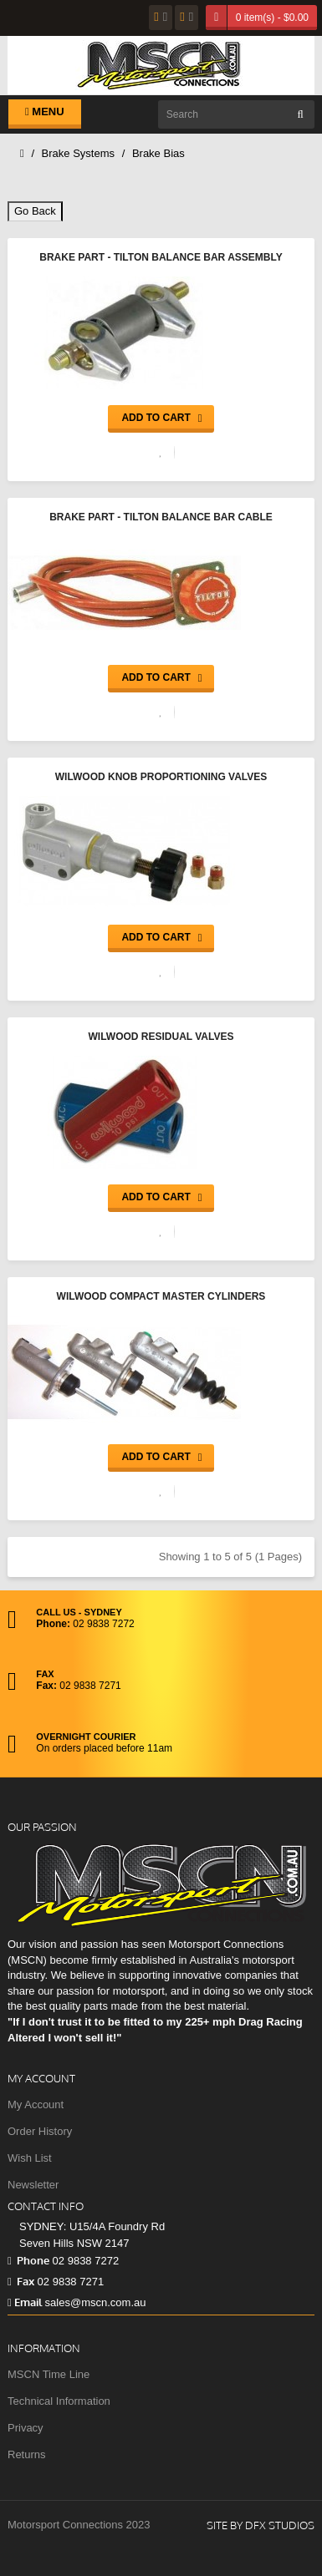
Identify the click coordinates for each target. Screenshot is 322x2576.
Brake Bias (158, 153)
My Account (36, 2104)
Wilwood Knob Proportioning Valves (161, 777)
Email (25, 2302)
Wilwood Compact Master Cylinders (161, 1296)
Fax (21, 2281)
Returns (27, 2454)
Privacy (25, 2427)
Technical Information (59, 2401)
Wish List (30, 2158)
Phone (28, 2260)
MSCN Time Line (48, 2374)
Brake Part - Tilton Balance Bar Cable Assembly (161, 518)
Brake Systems (78, 153)
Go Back (35, 211)
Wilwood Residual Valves (160, 1036)
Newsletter (33, 2184)
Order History (40, 2131)
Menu (44, 111)
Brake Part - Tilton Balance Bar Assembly (160, 257)
